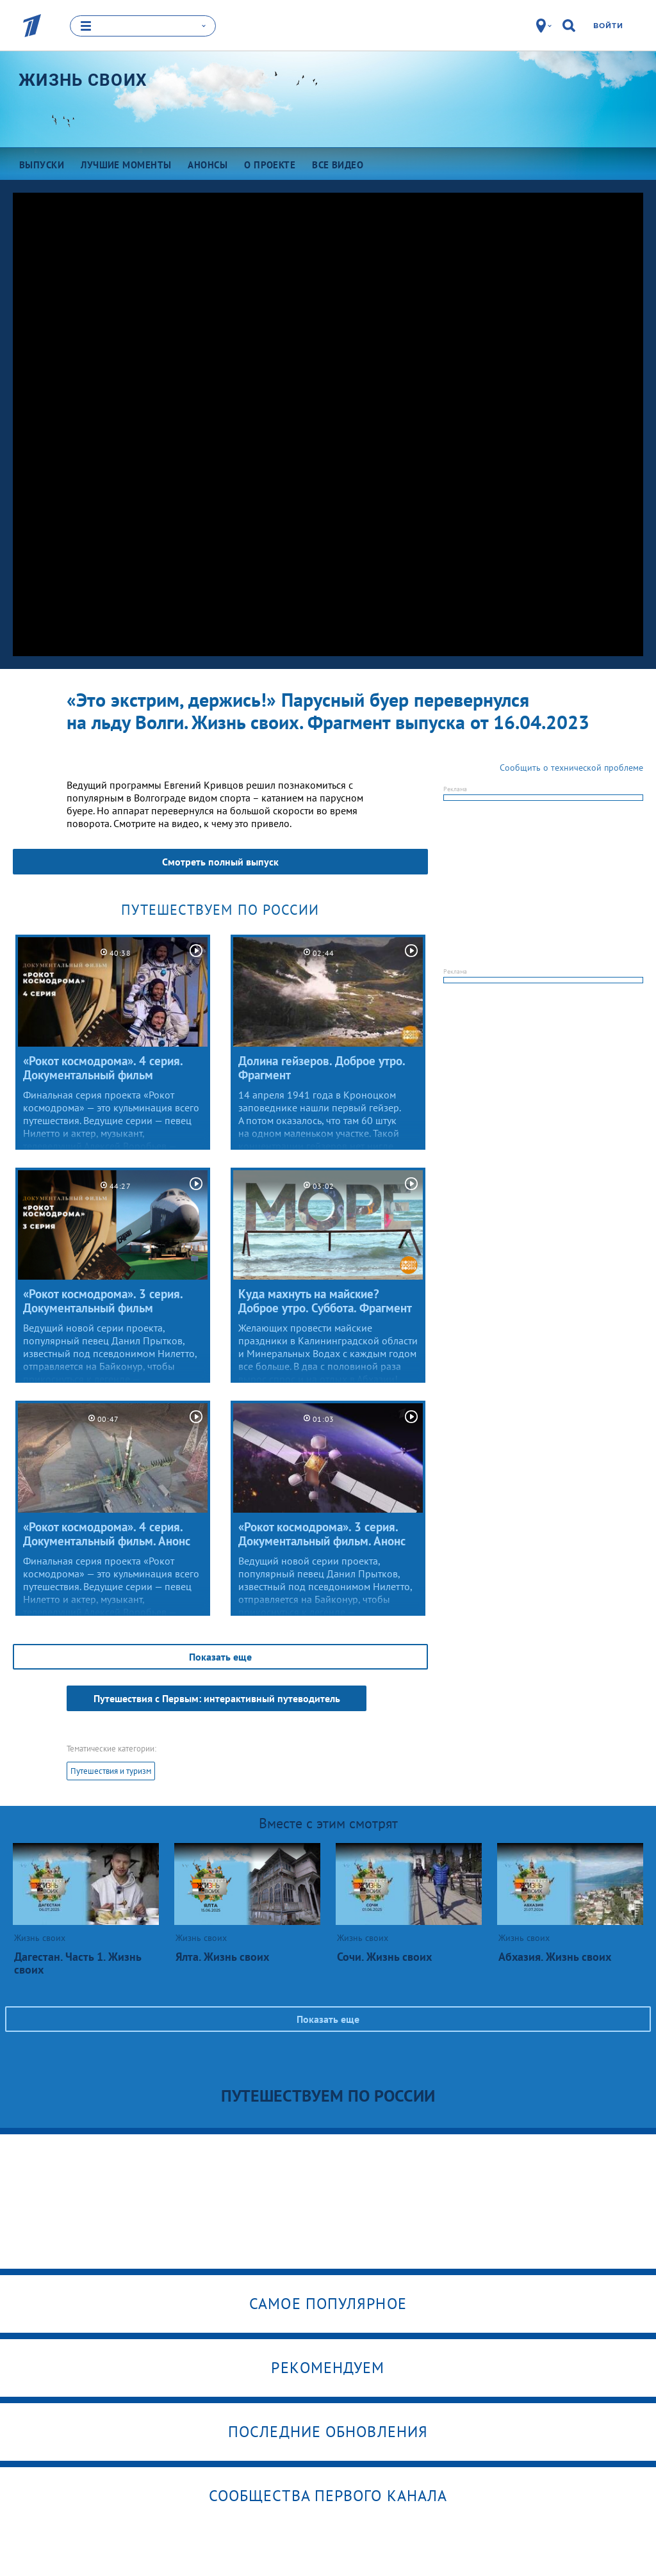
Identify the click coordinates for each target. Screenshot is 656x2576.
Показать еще (220, 1656)
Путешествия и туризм (110, 1771)
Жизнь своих (83, 80)
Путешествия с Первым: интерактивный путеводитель (217, 1698)
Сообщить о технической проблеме (571, 767)
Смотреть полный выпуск (220, 861)
